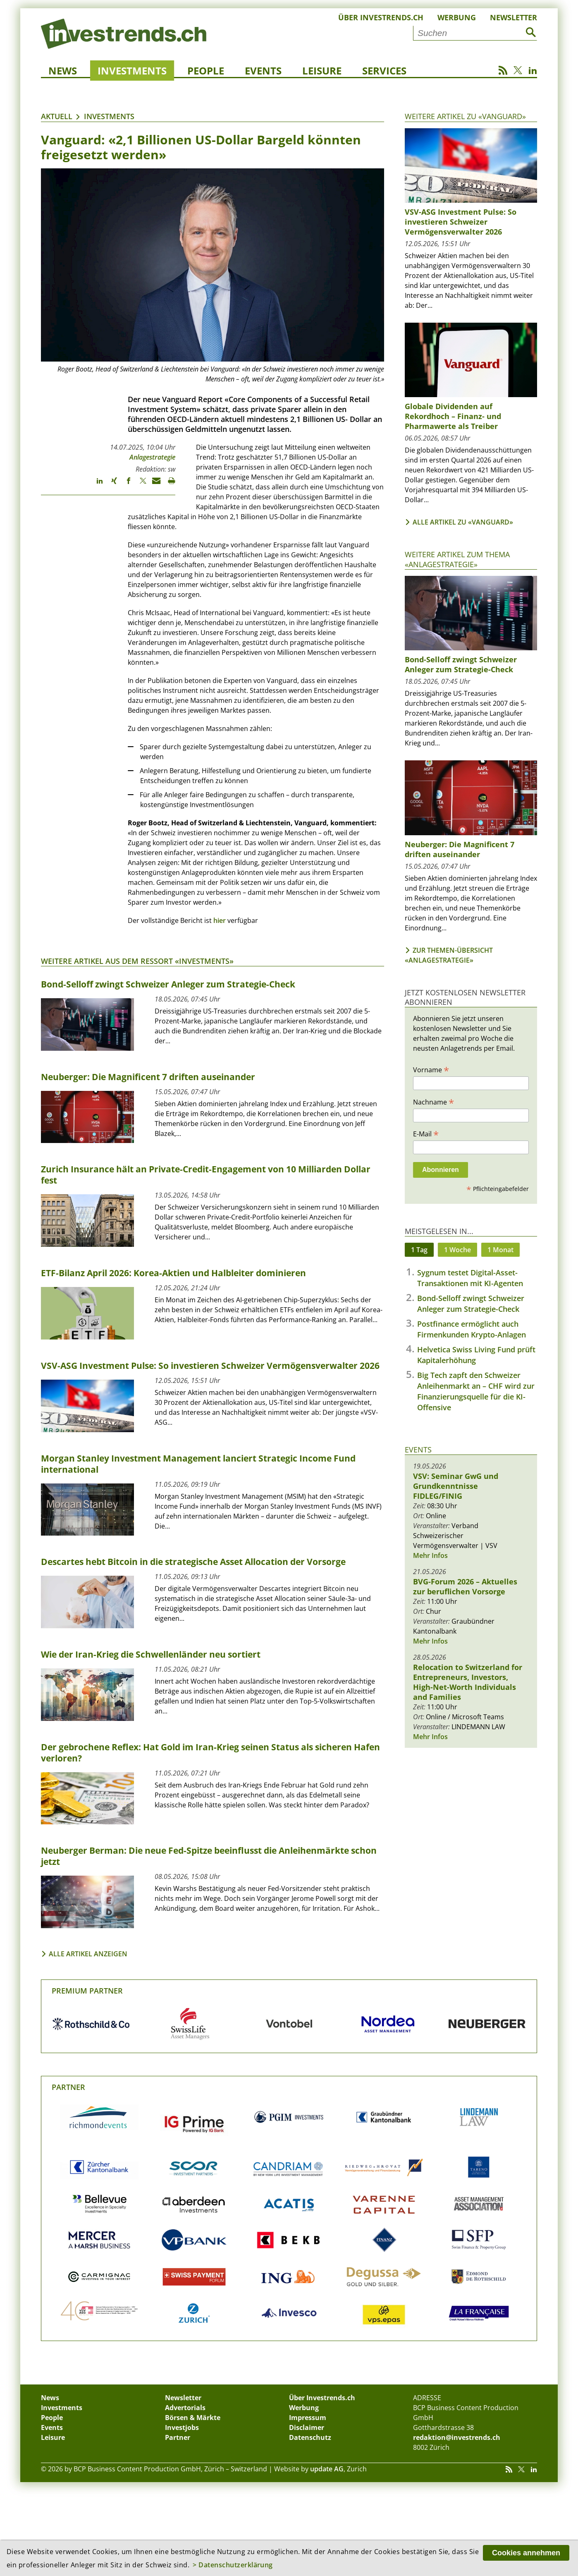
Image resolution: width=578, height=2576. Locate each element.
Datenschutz (310, 2437)
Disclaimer (306, 2427)
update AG (327, 2468)
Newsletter (513, 17)
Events (263, 70)
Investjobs (182, 2427)
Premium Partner (87, 1991)
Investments (132, 70)
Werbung (456, 17)
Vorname (431, 1069)
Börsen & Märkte (192, 2417)
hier (219, 920)
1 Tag (419, 1249)
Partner (68, 2087)
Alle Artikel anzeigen (88, 1953)
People (205, 70)
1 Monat (500, 1249)
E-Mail (426, 1133)
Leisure (322, 70)
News (62, 70)
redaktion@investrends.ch (456, 2437)
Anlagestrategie (152, 457)
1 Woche (457, 1249)
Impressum (307, 2417)
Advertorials (185, 2407)
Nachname (433, 1101)
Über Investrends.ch (380, 17)
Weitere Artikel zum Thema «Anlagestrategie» (457, 559)
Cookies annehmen (526, 2553)
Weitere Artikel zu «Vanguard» (465, 116)
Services (384, 70)
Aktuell (56, 116)
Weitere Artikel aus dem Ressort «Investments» (137, 961)
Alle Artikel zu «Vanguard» (463, 522)
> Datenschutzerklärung (233, 2564)
